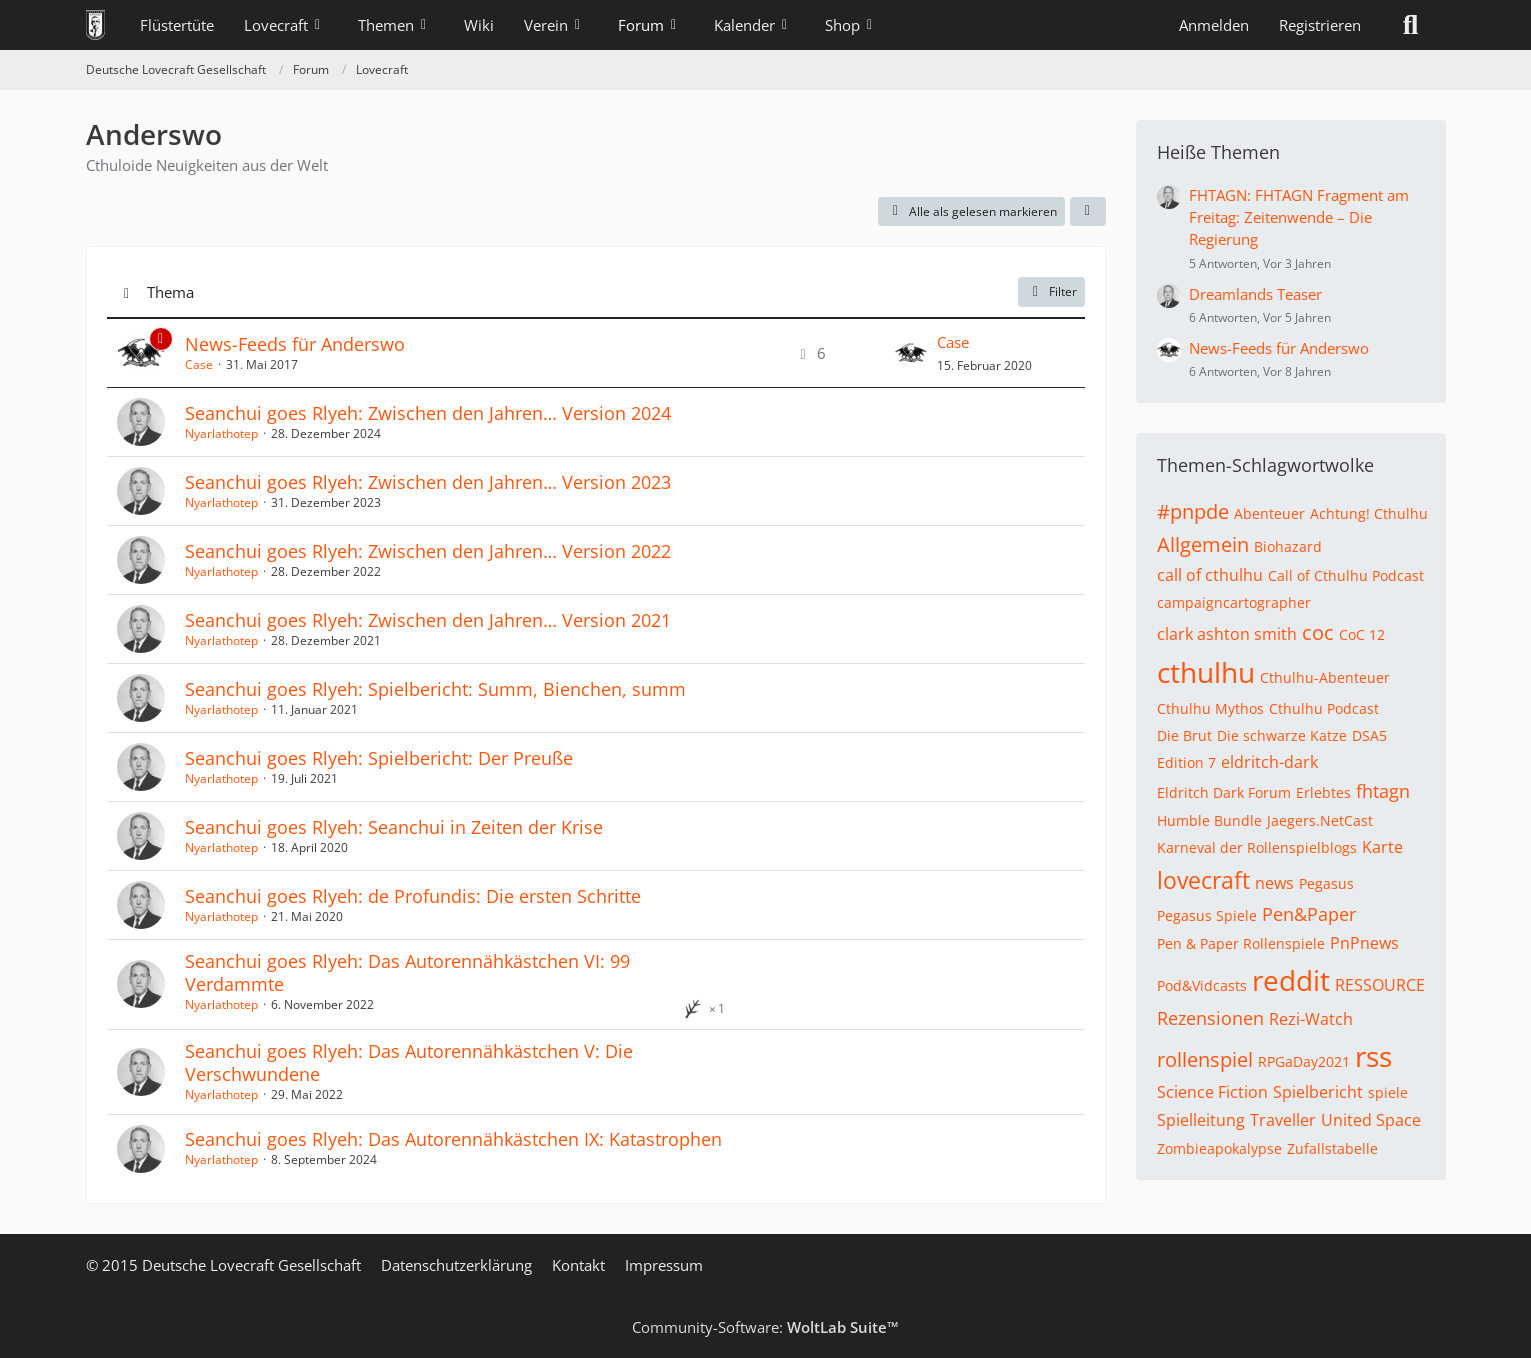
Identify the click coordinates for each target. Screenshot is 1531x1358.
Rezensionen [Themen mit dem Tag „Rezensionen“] (1210, 1018)
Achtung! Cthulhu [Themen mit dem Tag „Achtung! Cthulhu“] (1369, 513)
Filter (1051, 291)
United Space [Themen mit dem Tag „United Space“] (1371, 1120)
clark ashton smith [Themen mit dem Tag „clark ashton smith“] (1227, 634)
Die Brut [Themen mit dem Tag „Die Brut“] (1184, 735)
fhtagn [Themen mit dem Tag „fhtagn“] (1383, 791)
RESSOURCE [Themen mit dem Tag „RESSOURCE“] (1380, 985)
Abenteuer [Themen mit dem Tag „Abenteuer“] (1269, 513)
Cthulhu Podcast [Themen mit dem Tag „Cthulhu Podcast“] (1324, 708)
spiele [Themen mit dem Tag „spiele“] (1388, 1092)
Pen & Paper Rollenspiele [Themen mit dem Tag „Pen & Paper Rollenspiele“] (1241, 943)
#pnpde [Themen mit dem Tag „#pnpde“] (1193, 511)
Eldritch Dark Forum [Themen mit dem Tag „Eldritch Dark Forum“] (1224, 792)
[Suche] (1411, 25)
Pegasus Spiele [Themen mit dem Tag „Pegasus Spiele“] (1207, 915)
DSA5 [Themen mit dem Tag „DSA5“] (1369, 735)
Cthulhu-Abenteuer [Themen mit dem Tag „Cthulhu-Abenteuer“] (1325, 677)
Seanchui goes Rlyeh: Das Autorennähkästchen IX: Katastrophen (453, 1139)
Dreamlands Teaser (1255, 294)
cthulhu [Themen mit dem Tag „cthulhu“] (1206, 672)
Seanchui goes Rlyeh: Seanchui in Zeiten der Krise (394, 827)
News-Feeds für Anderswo (295, 344)
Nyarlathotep (221, 433)
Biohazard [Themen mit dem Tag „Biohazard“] (1288, 546)
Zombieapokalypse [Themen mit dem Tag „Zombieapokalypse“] (1219, 1148)
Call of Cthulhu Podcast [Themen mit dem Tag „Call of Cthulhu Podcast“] (1346, 575)
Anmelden (1214, 25)
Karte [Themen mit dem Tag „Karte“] (1382, 847)
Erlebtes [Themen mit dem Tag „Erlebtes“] (1323, 792)
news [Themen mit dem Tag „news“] (1274, 883)
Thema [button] (170, 292)
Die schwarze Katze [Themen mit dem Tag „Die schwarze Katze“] (1282, 735)
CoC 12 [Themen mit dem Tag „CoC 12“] (1362, 634)
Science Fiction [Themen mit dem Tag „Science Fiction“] (1212, 1092)
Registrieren (1320, 25)
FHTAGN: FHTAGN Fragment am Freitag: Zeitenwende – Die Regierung (1299, 217)
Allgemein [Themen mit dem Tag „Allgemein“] (1203, 544)
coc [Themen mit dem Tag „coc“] (1318, 632)
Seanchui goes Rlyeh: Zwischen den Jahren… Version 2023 (428, 482)
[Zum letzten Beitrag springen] (911, 353)
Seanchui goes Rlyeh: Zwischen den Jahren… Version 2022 (428, 551)
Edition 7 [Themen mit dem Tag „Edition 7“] (1186, 762)
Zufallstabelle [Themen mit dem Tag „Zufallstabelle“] (1332, 1148)
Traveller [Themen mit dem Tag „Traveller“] (1283, 1120)
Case (199, 364)
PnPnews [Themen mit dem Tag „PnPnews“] (1364, 943)
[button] (1088, 212)
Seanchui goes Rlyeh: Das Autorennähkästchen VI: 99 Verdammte (407, 972)
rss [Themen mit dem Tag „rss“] (1373, 1056)
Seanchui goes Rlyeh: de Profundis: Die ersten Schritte (413, 896)
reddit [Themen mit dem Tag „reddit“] (1291, 980)
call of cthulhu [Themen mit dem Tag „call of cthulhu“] (1210, 575)
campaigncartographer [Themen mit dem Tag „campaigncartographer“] (1234, 602)
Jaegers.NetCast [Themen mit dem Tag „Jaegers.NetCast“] (1320, 820)
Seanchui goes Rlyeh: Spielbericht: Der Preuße (379, 758)
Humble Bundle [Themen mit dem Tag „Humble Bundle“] (1209, 820)
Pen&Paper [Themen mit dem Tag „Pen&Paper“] (1309, 914)
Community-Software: (765, 1327)
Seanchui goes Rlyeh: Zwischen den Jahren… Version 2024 (428, 413)
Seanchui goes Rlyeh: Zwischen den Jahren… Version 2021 (428, 620)
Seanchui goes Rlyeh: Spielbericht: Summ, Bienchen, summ (435, 689)
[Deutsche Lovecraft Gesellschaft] (95, 25)
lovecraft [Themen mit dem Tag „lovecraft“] (1203, 880)
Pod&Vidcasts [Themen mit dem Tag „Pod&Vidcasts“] (1202, 985)
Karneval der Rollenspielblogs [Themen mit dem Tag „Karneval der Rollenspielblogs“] (1257, 847)
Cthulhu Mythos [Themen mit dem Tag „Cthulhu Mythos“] (1210, 708)
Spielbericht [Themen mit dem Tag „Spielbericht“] (1318, 1092)
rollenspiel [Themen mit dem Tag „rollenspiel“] (1205, 1059)
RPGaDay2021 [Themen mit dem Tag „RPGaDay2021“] (1304, 1061)
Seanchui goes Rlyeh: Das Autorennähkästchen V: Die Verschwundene (409, 1062)
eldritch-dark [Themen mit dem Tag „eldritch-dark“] (1269, 762)
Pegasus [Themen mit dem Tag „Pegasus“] (1326, 883)
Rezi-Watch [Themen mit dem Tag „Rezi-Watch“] (1311, 1019)
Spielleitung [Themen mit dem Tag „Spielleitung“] (1201, 1120)
